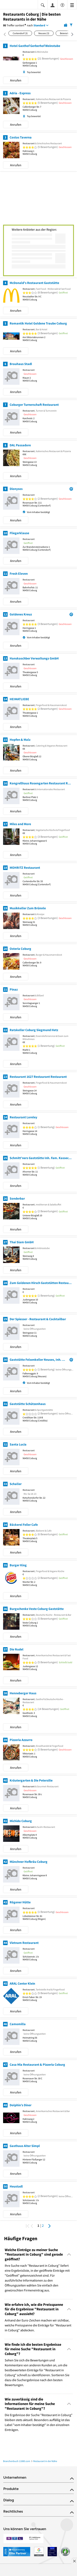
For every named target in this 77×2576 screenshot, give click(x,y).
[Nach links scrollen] (5, 34)
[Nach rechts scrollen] (70, 34)
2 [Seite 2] (43, 2225)
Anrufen (15, 80)
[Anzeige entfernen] (74, 2561)
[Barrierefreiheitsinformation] (62, 4)
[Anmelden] (53, 5)
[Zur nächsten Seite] (49, 2226)
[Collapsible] (69, 2254)
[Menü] (72, 5)
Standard (39, 25)
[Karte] (65, 25)
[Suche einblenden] (43, 5)
